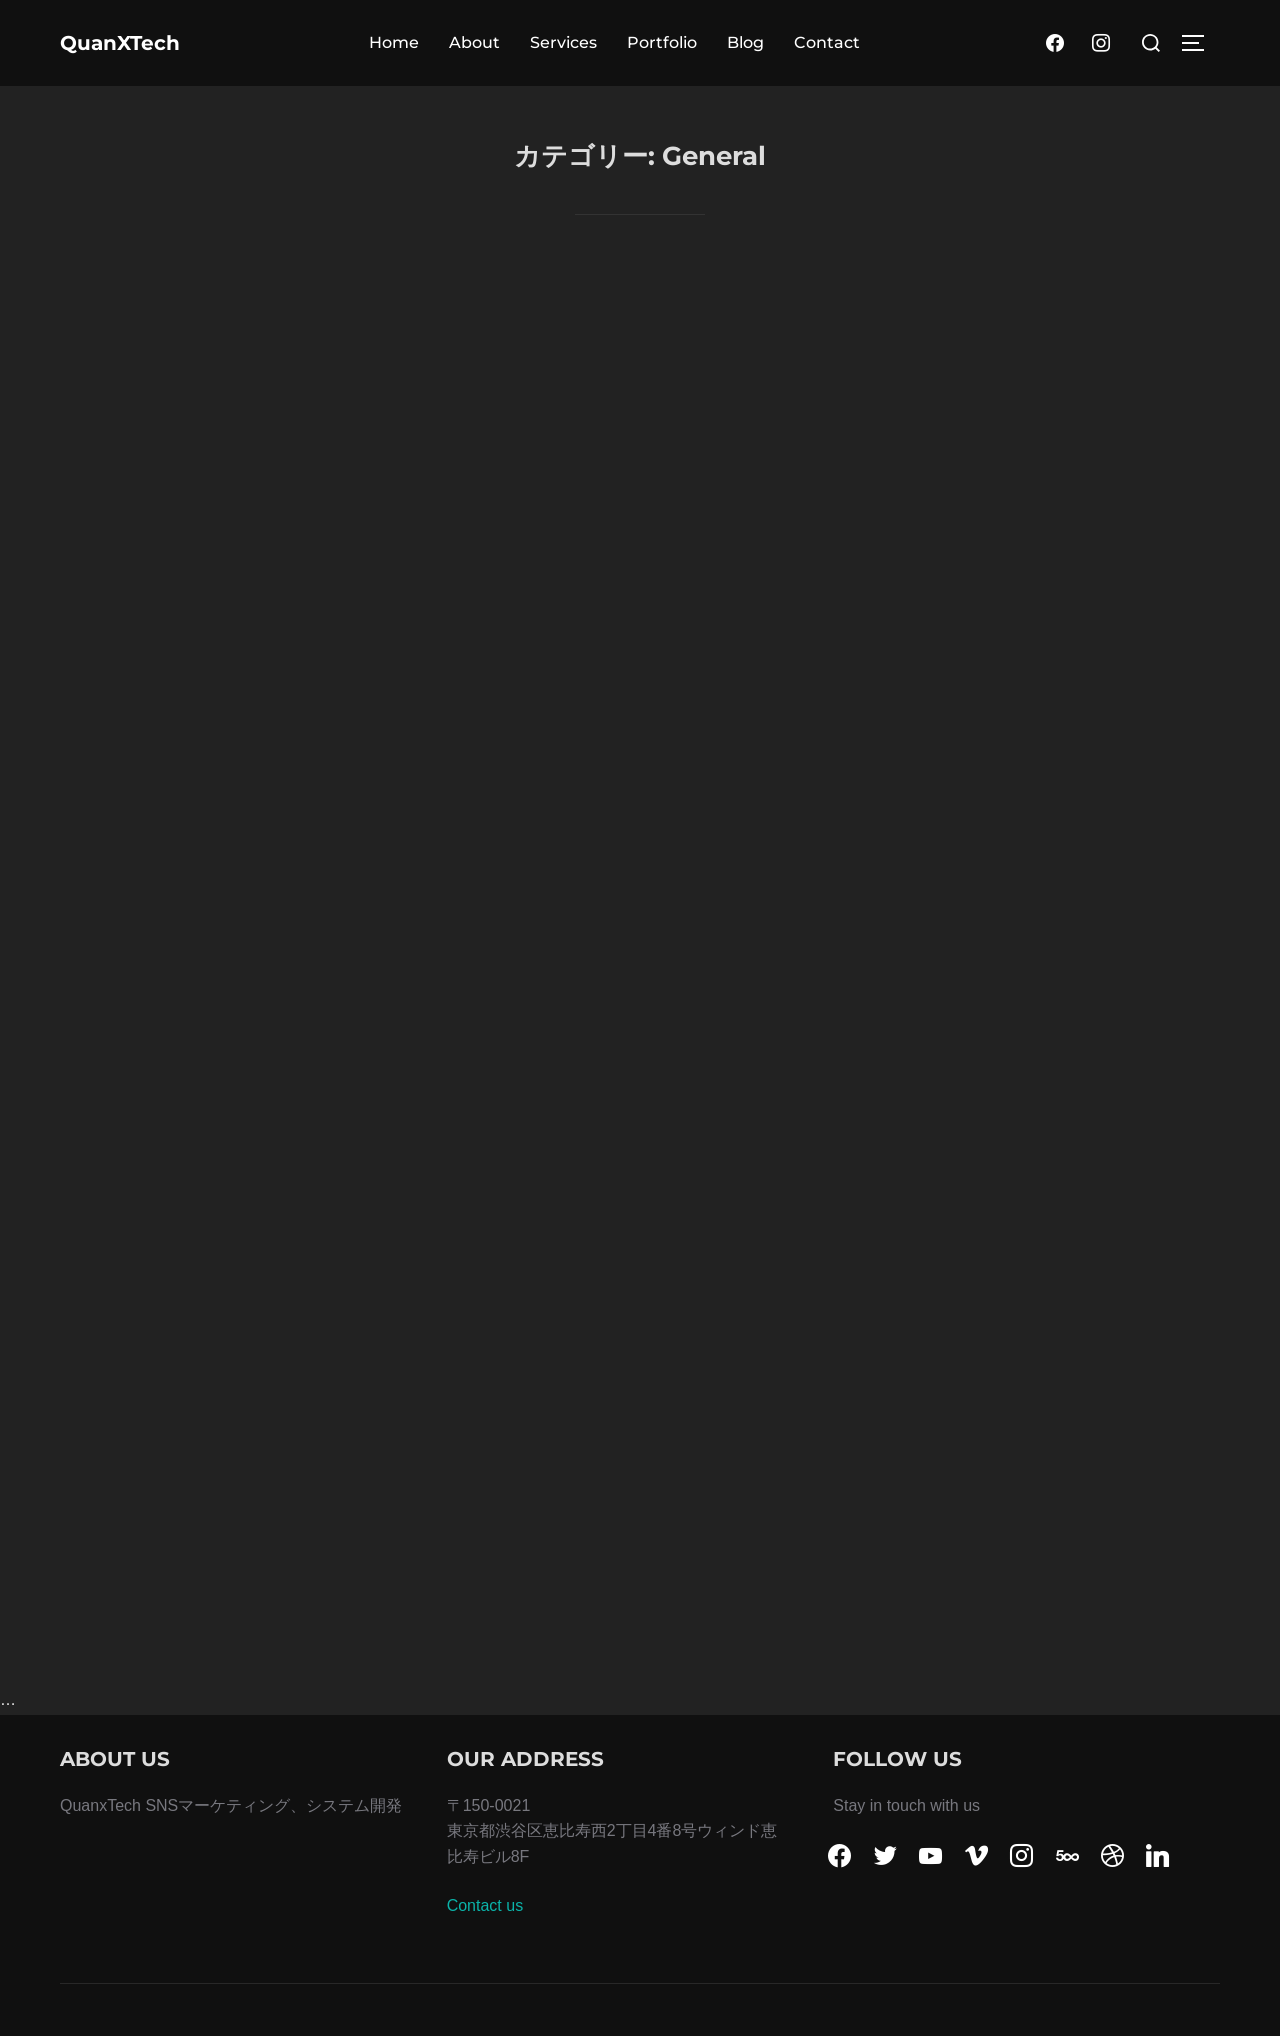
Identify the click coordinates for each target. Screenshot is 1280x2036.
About (474, 42)
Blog (745, 42)
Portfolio (662, 42)
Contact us (485, 1905)
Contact (827, 42)
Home (394, 42)
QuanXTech (120, 43)
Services (563, 42)
